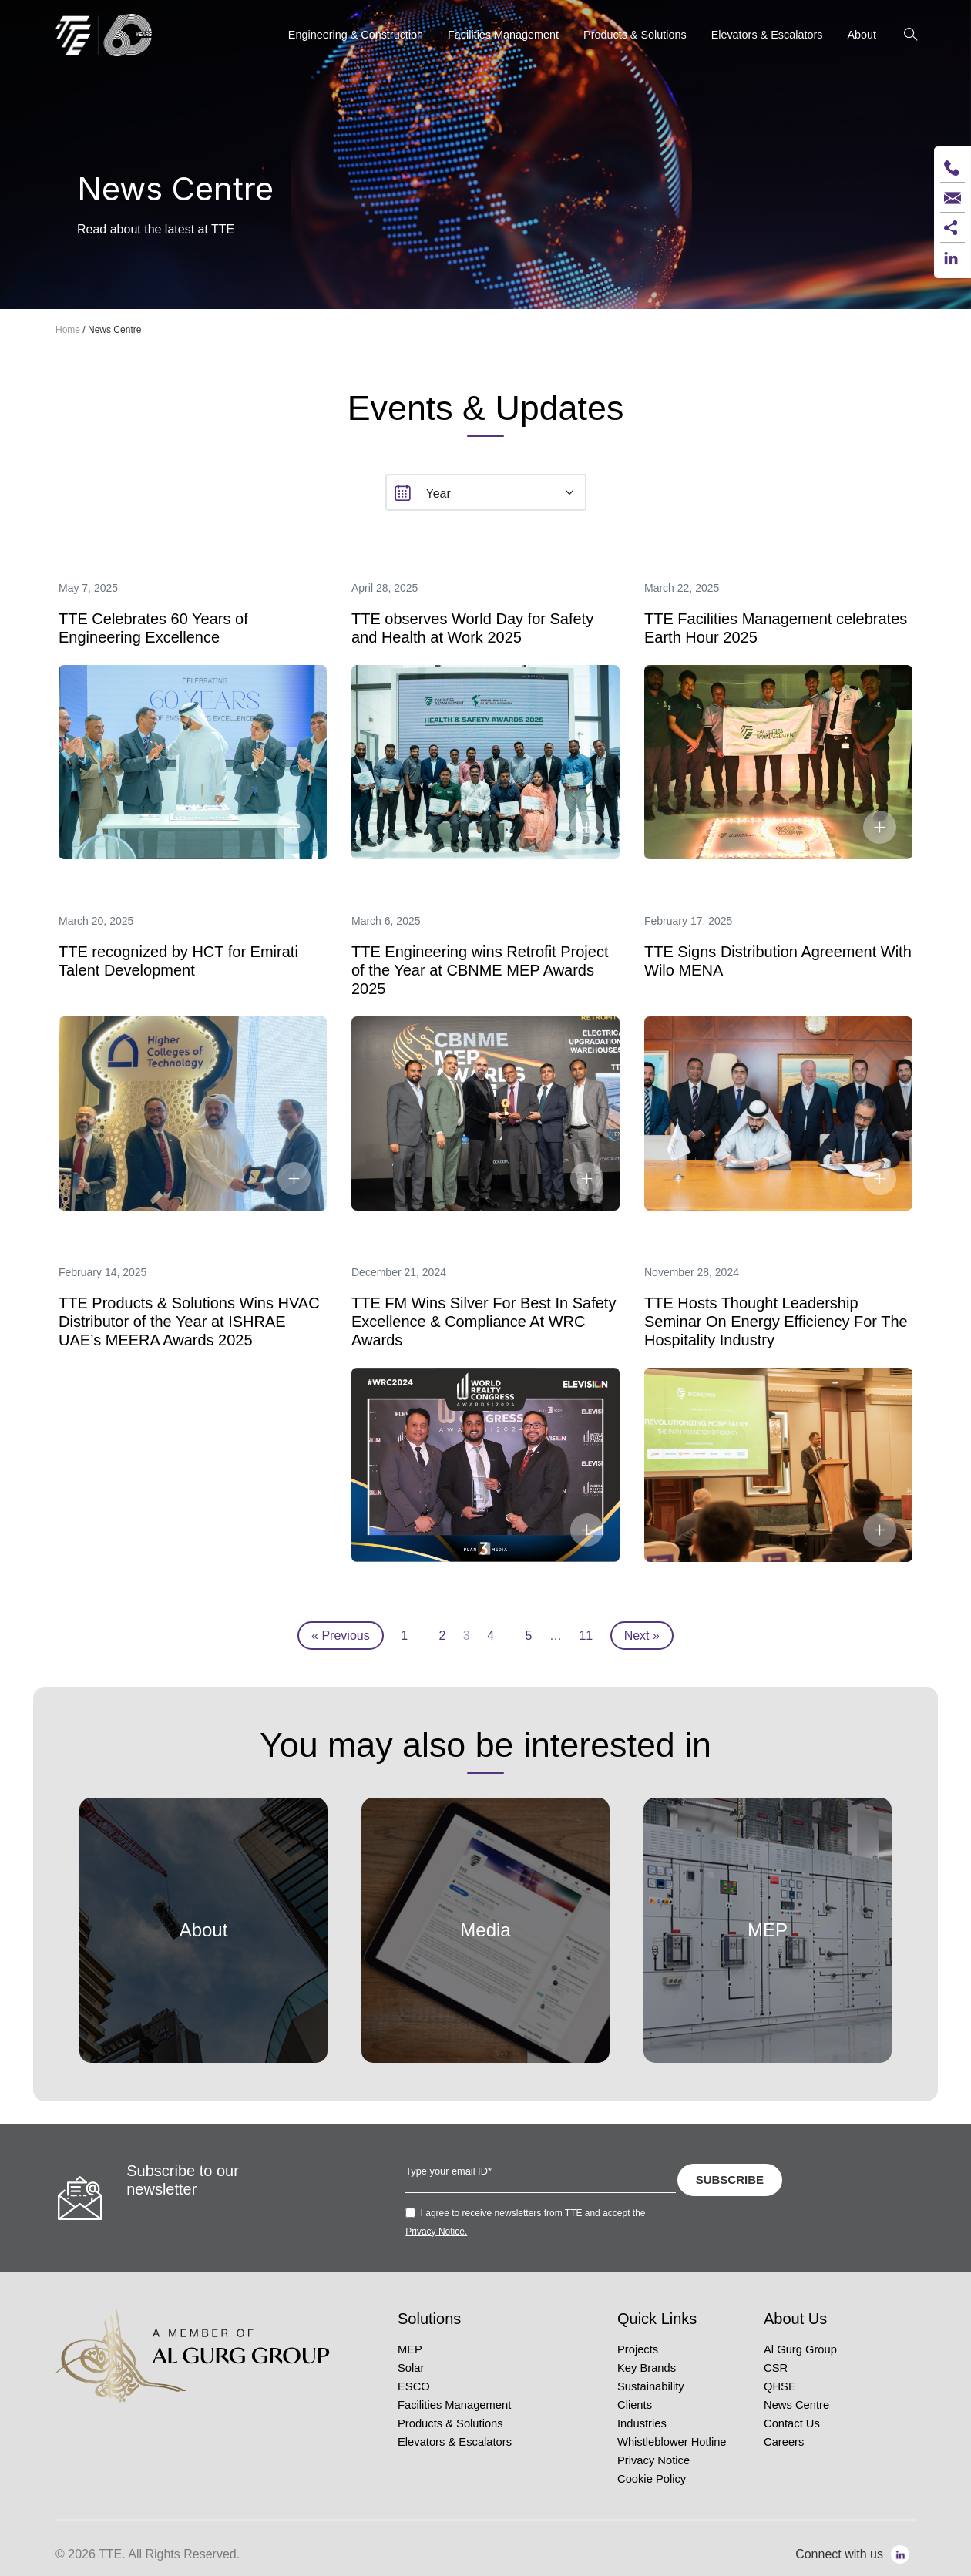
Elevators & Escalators (455, 2442)
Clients (634, 2405)
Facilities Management (454, 2405)
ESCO (414, 2386)
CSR (776, 2368)
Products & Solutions (450, 2423)
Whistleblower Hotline (672, 2442)
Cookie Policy (651, 2479)
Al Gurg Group (800, 2349)
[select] (485, 492)
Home (67, 329)
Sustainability (650, 2386)
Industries (642, 2423)
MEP (410, 2349)
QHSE (780, 2386)
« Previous (340, 1635)
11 (586, 1635)
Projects (637, 2349)
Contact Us (792, 2423)
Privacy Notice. (436, 2231)
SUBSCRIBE (730, 2179)
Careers (784, 2442)
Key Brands (646, 2368)
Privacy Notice (653, 2460)
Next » (642, 1635)
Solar (411, 2368)
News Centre (796, 2405)
